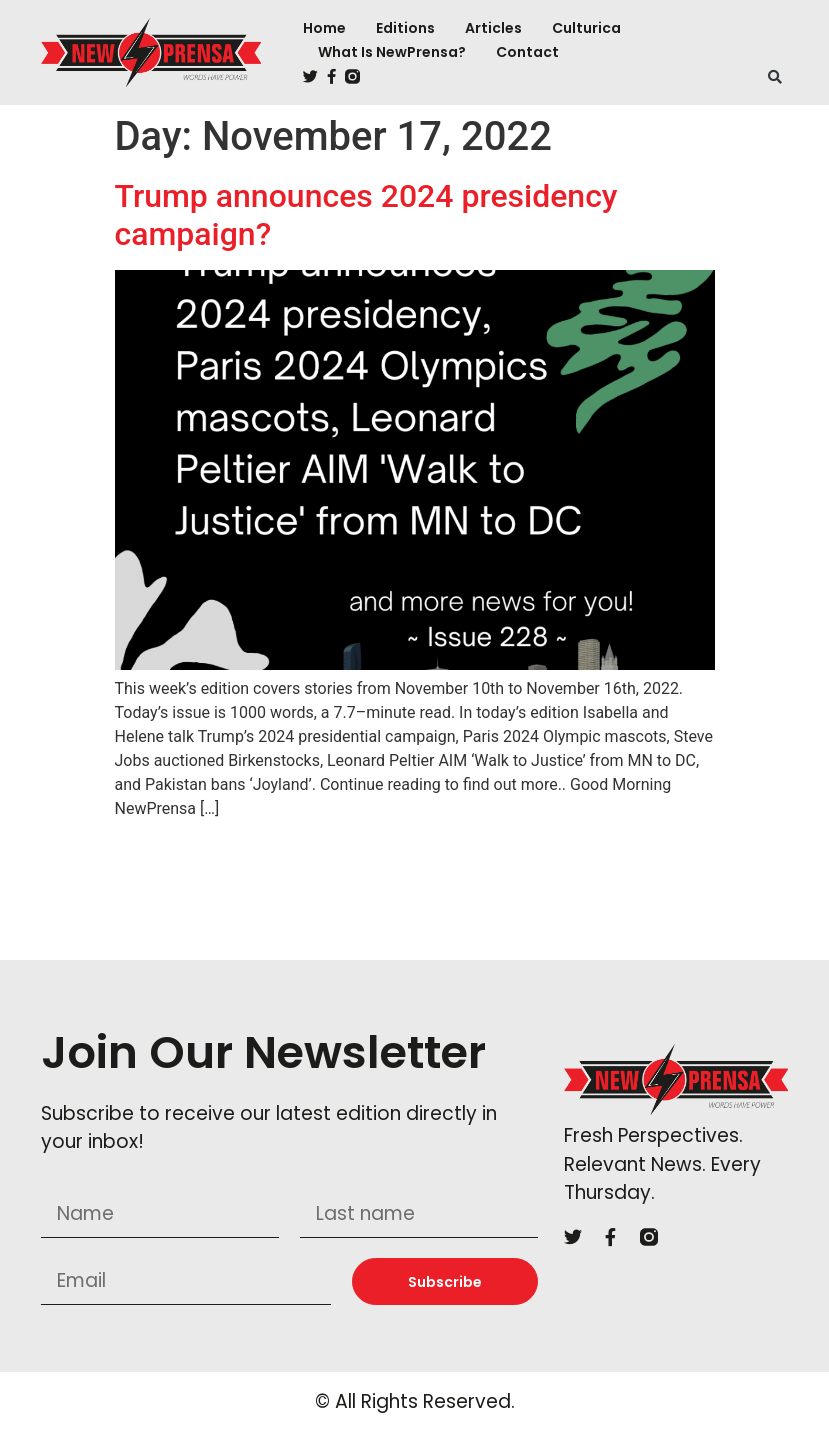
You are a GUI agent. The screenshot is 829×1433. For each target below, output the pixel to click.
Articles (493, 28)
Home (324, 28)
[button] (775, 77)
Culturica (586, 28)
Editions (405, 28)
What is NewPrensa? (392, 52)
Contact (527, 52)
